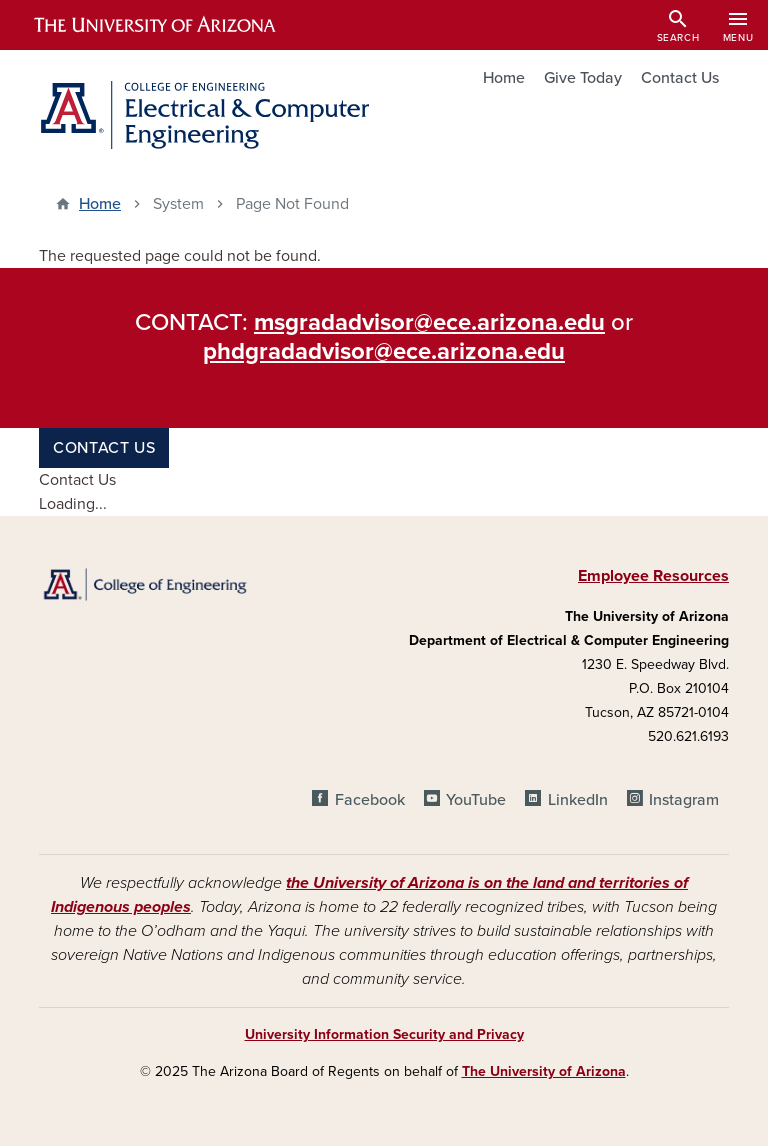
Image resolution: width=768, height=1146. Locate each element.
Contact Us (680, 78)
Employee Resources (653, 576)
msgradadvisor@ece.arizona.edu (429, 322)
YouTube (476, 800)
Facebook (370, 800)
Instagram (684, 800)
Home (504, 78)
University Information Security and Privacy (384, 1034)
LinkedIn (578, 800)
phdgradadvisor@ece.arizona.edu (384, 351)
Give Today (583, 78)
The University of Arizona (544, 1071)
